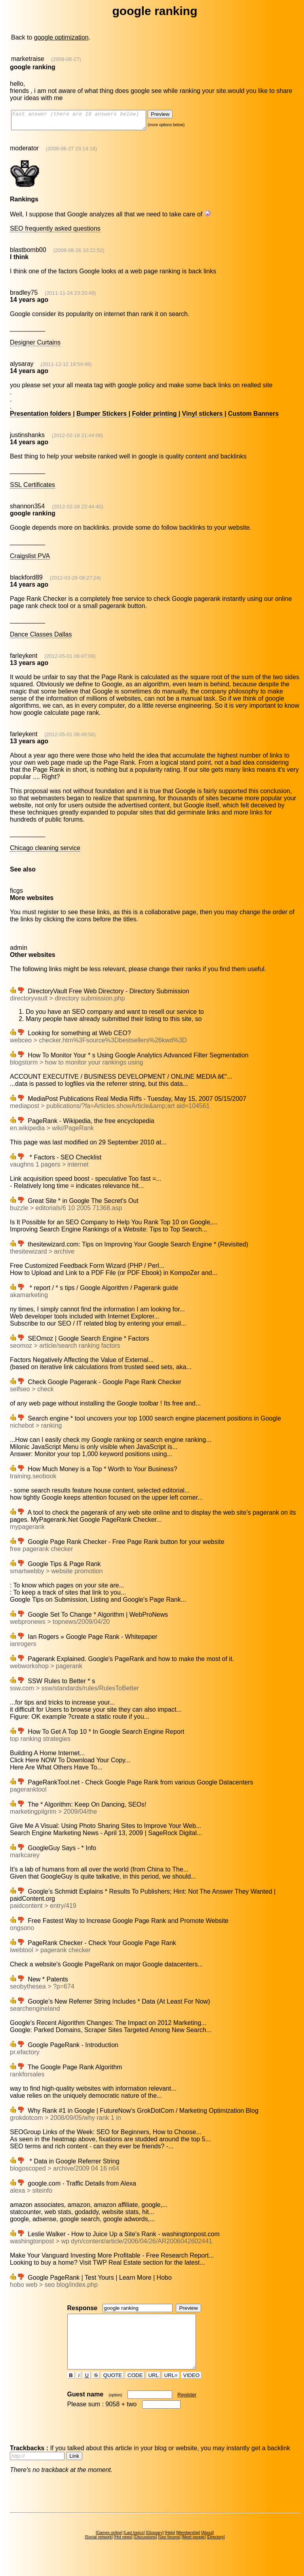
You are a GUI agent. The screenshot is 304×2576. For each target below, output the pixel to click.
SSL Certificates (32, 488)
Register (186, 2409)
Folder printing (155, 417)
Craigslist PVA (30, 559)
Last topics (134, 2547)
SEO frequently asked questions (55, 232)
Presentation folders (41, 417)
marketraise (27, 58)
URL (153, 2389)
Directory (216, 2551)
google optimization (61, 37)
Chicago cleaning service (45, 851)
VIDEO (191, 2389)
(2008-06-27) (66, 59)
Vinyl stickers (203, 417)
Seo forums (169, 2551)
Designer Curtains (35, 346)
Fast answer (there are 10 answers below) (86, 122)
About (207, 2547)
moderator (24, 151)
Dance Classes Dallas (41, 638)
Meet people (194, 2551)
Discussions (145, 2551)
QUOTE (113, 2389)
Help (170, 2547)
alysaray (22, 367)
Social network (99, 2551)
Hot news (123, 2551)
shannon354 (27, 509)
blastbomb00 (28, 253)
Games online (109, 2547)
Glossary (154, 2547)
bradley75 (24, 296)
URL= (171, 2389)
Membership (188, 2547)
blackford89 (26, 581)
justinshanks (27, 438)
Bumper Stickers (102, 417)
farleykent (23, 659)
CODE (135, 2389)
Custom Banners (253, 417)
